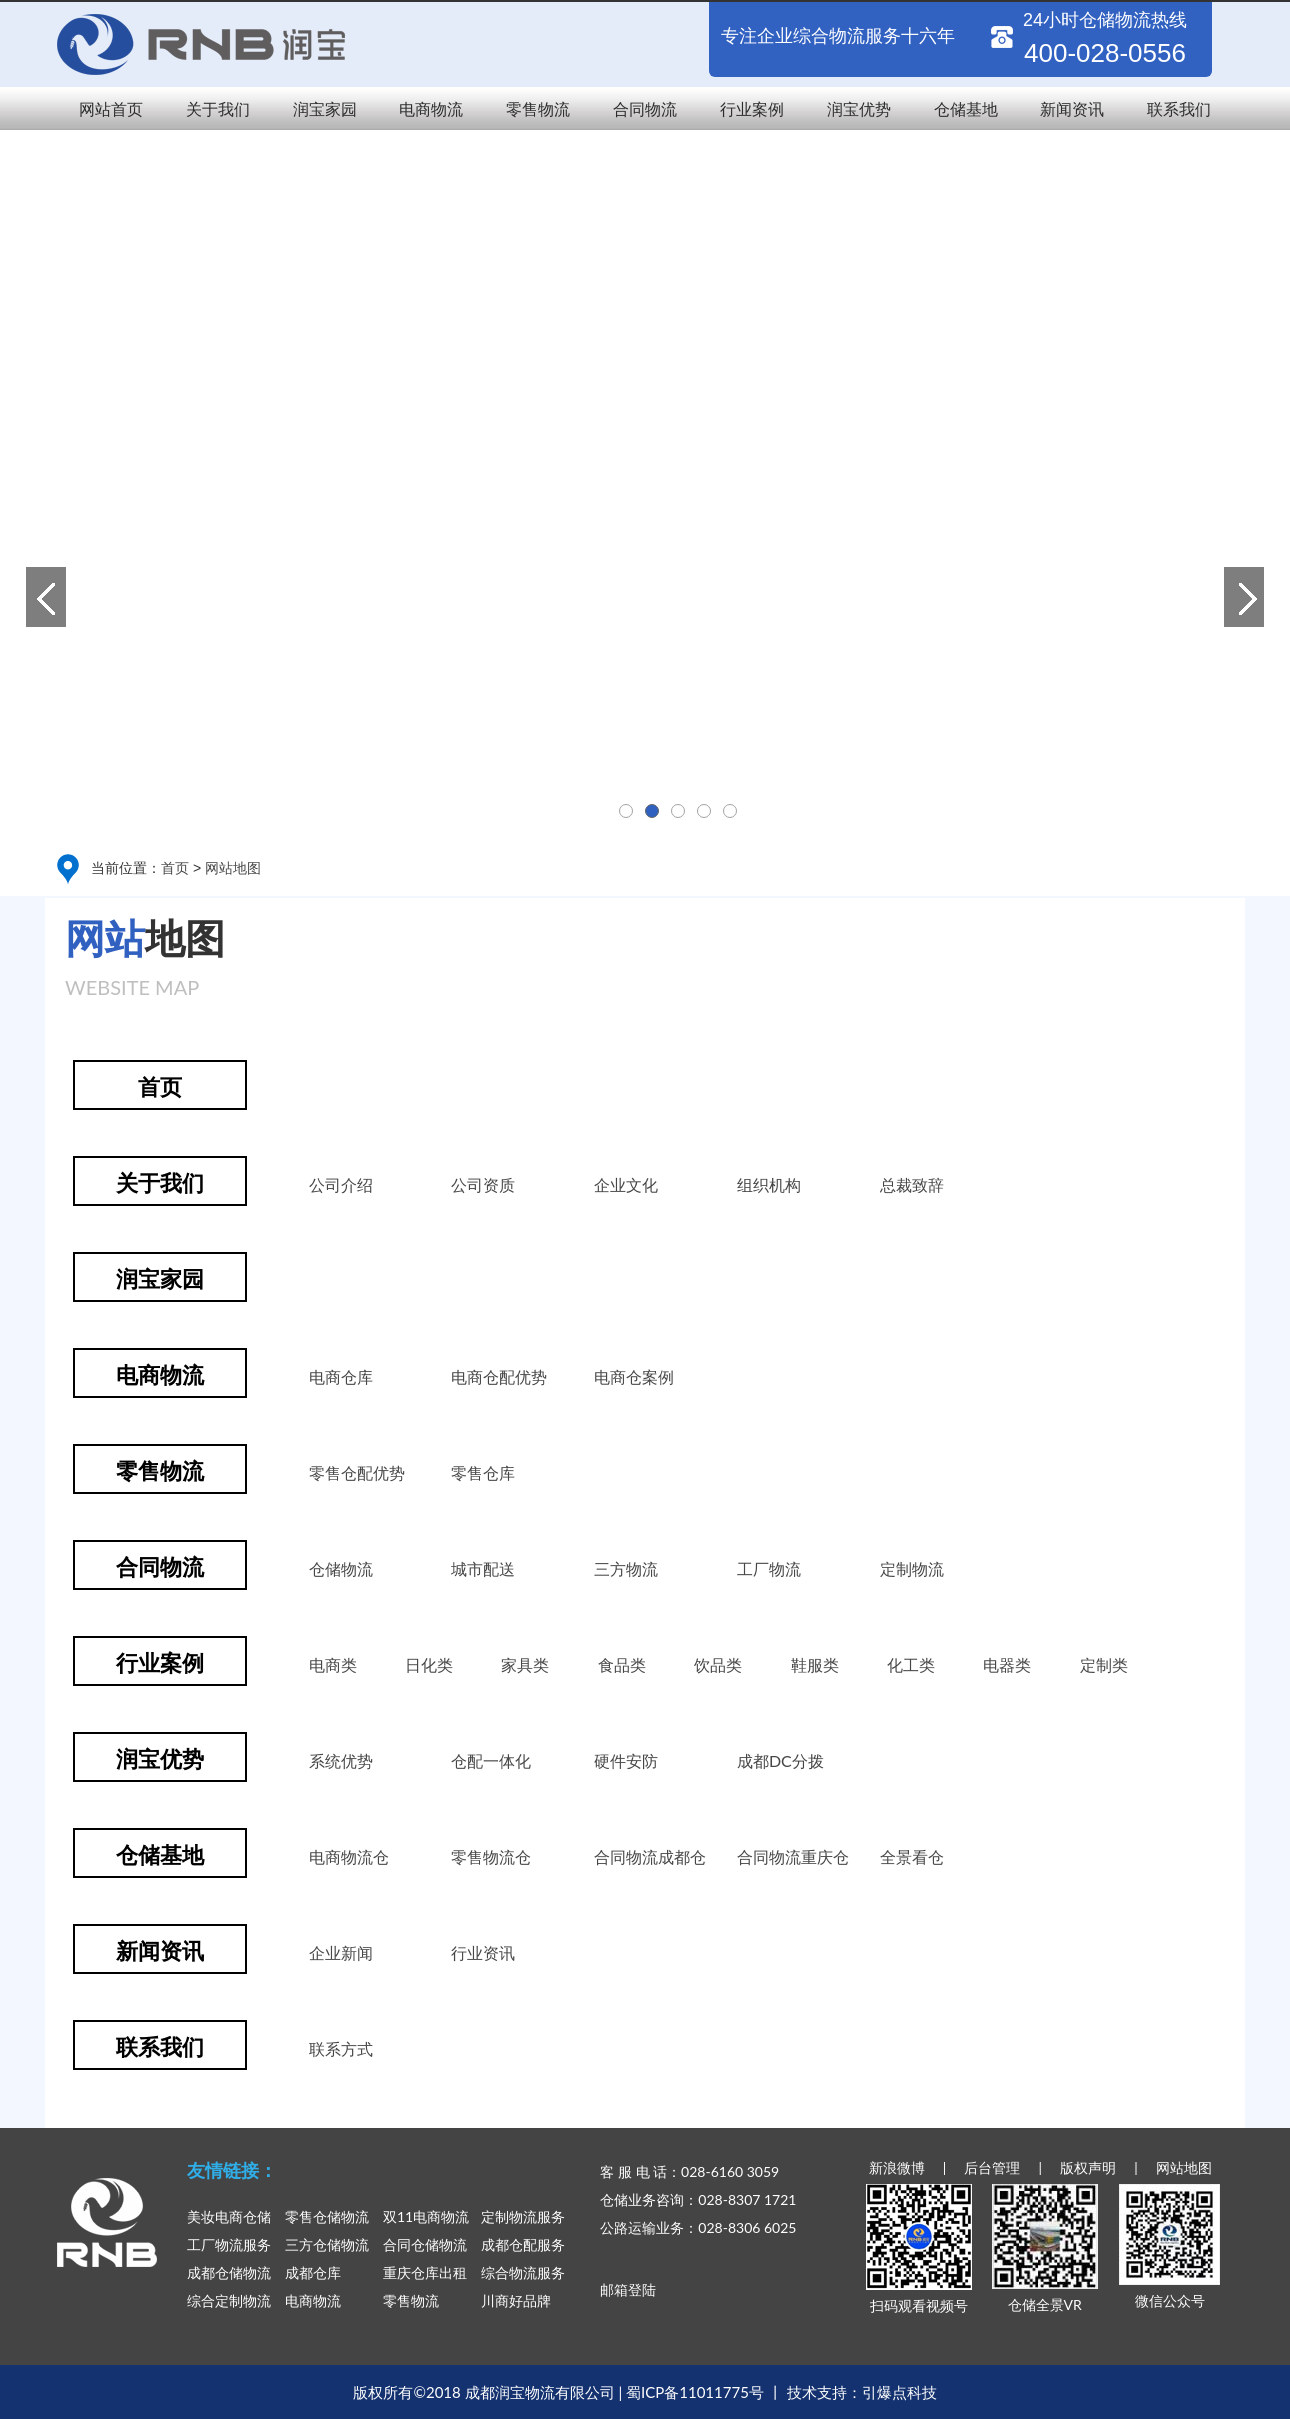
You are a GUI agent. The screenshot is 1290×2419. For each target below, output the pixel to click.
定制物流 (912, 1568)
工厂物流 (769, 1568)
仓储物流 (341, 1568)
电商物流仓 (349, 1856)
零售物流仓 (491, 1856)
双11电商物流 (426, 2216)
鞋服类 (815, 1664)
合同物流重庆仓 (793, 1856)
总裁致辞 (912, 1184)
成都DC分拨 (780, 1760)
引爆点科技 (899, 2392)
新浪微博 (897, 2167)
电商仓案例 (634, 1376)
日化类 (429, 1664)
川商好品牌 (516, 2300)
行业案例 (752, 108)
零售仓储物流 (327, 2216)
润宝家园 (325, 108)
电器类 (1007, 1664)
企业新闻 (341, 1952)
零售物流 (538, 108)
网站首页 (111, 108)
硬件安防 (626, 1760)
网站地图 (233, 867)
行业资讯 (483, 1952)
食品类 (622, 1664)
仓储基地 (966, 108)
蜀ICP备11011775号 (695, 2392)
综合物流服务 (523, 2272)
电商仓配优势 (499, 1376)
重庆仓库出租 (425, 2272)
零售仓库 (483, 1472)
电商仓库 (341, 1376)
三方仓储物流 (327, 2244)
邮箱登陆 (628, 2289)
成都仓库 (313, 2272)
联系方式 (341, 2048)
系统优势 (341, 1760)
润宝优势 (859, 108)
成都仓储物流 (229, 2272)
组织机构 (769, 1184)
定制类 (1104, 1664)
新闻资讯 (1072, 108)
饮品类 (718, 1664)
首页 (175, 867)
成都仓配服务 (523, 2244)
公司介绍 (341, 1184)
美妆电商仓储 (229, 2216)
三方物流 (626, 1568)
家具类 (525, 1664)
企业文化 (626, 1184)
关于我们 (218, 108)
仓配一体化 (491, 1760)
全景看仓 (912, 1856)
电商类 (333, 1664)
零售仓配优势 (357, 1472)
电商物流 (431, 108)
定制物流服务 (523, 2216)
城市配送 (483, 1568)
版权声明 (1088, 2167)
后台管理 (992, 2167)
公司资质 (483, 1184)
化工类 (911, 1664)
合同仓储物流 (425, 2244)
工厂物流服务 (229, 2244)
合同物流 (645, 108)
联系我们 (1179, 108)
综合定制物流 (229, 2300)
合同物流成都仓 (650, 1856)
